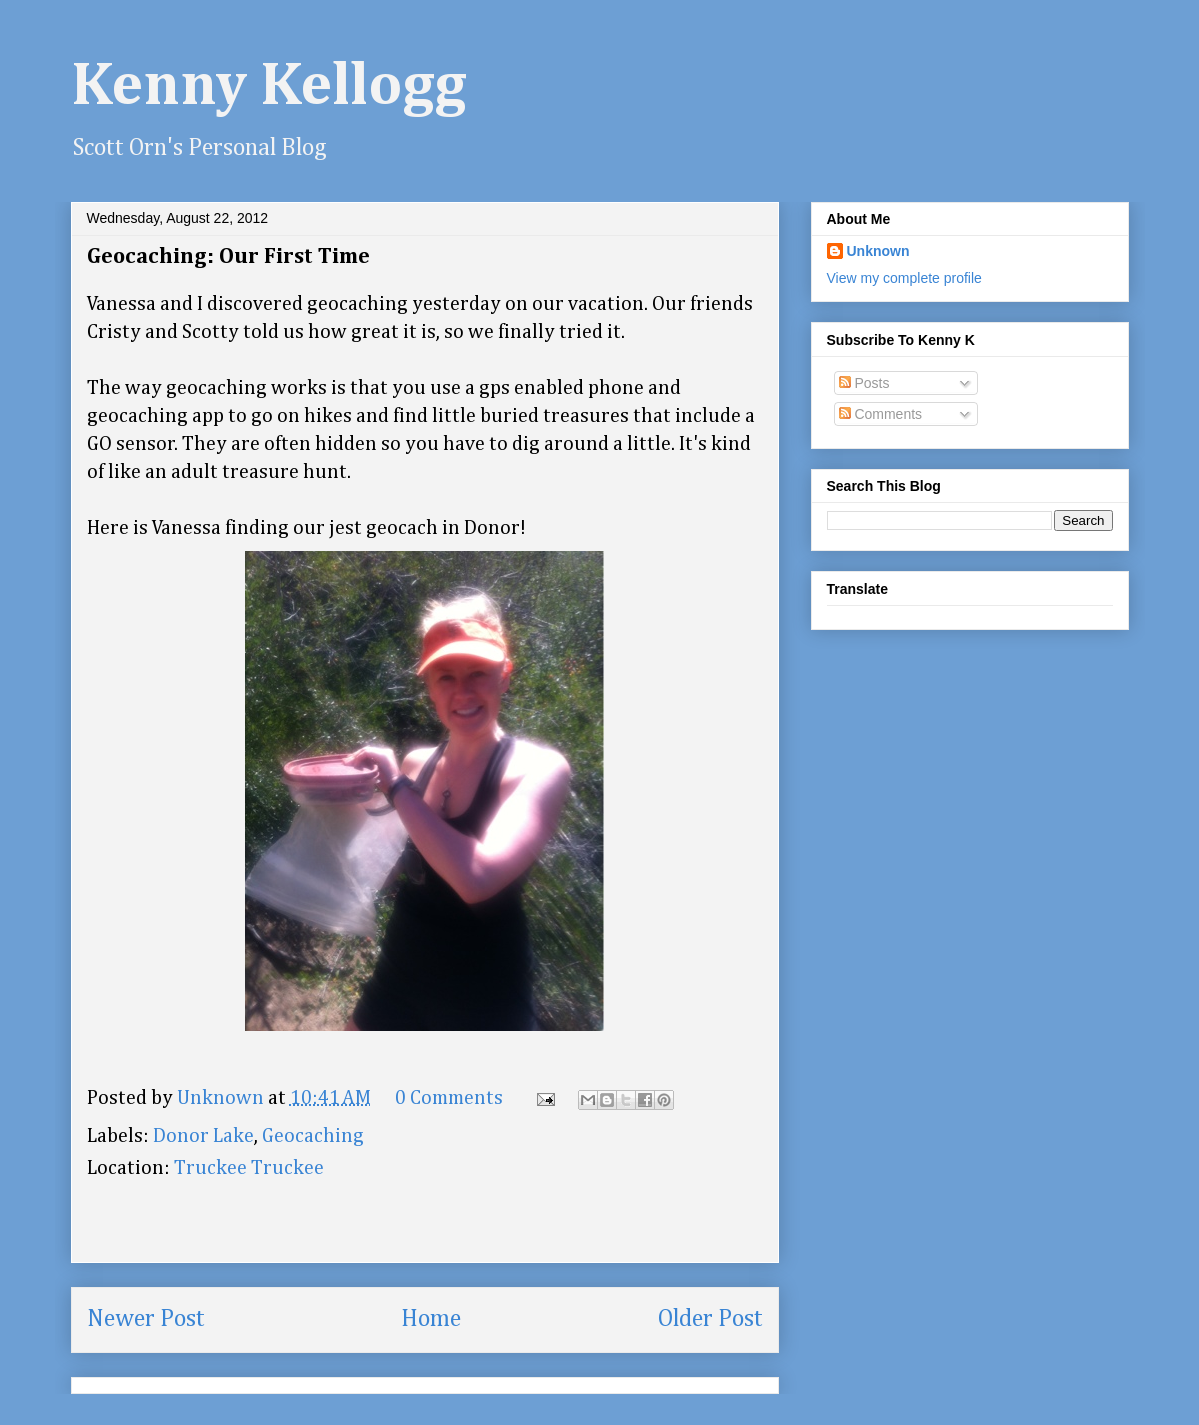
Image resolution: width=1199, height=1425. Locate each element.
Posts (864, 383)
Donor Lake (203, 1136)
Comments (881, 414)
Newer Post (146, 1319)
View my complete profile (904, 278)
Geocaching (313, 1136)
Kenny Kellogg (269, 87)
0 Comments (449, 1098)
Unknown (878, 251)
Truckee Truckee (249, 1168)
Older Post (710, 1319)
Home (431, 1319)
